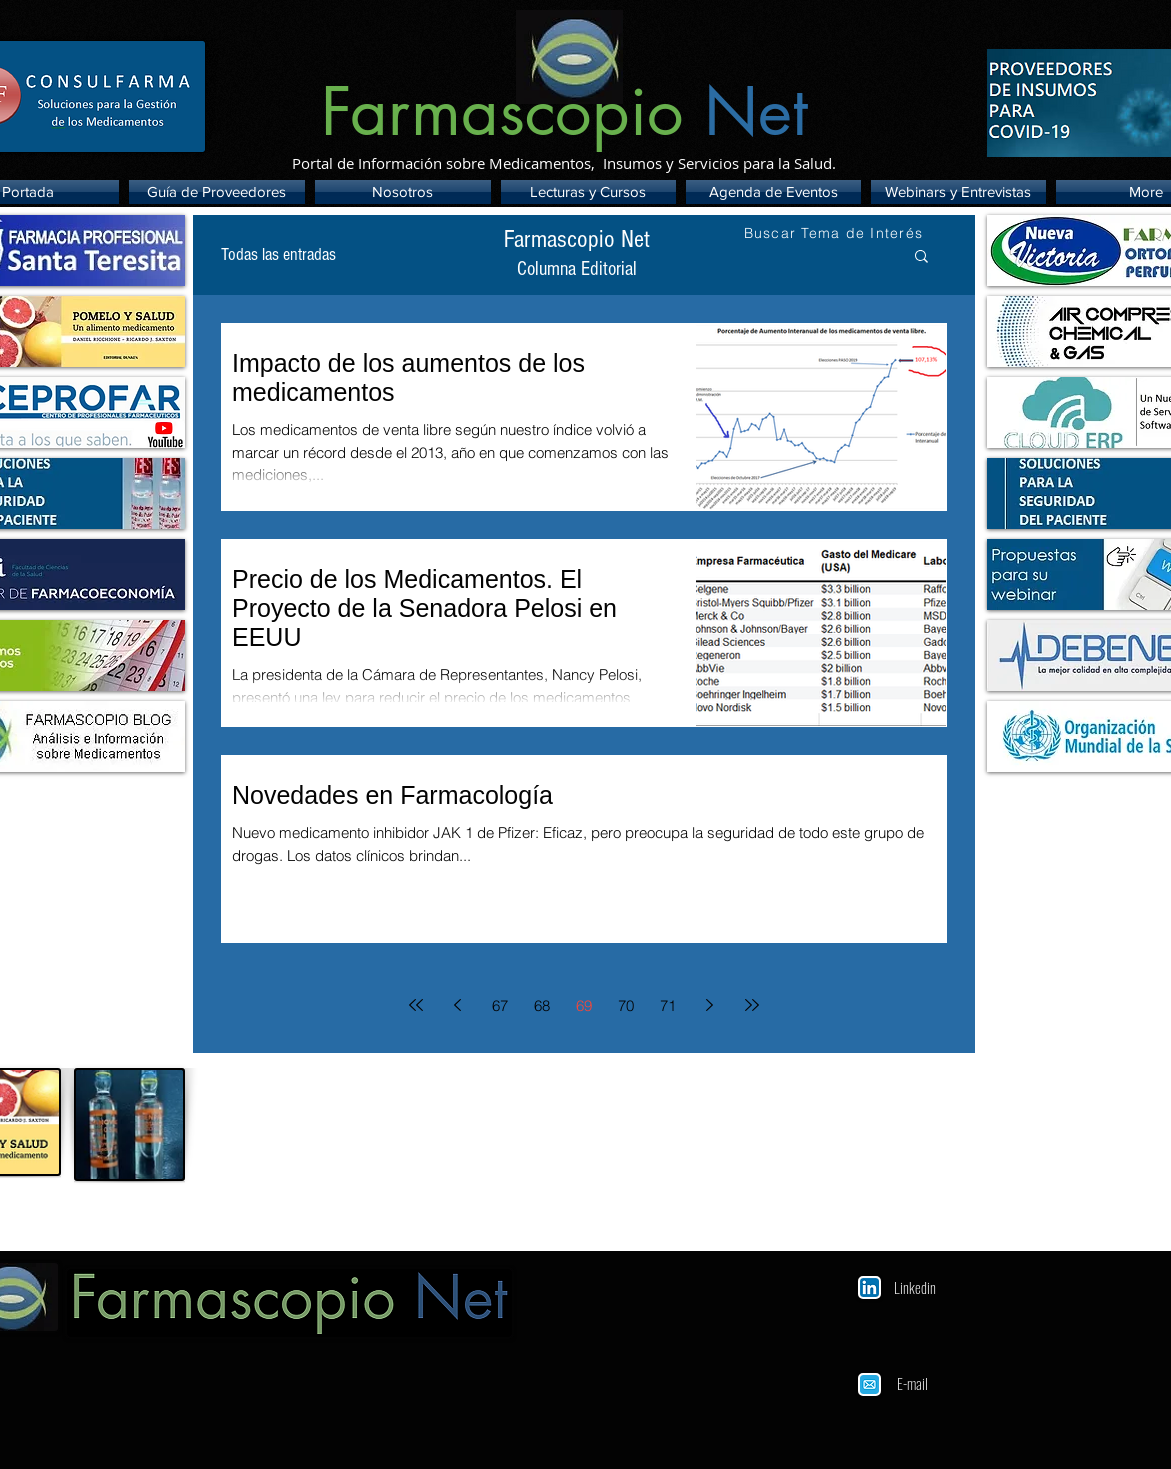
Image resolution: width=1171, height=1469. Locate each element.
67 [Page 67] (500, 1005)
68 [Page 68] (542, 1005)
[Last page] (752, 1005)
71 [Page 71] (668, 1005)
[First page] (416, 1005)
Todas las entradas (278, 254)
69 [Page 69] (584, 1005)
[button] (921, 257)
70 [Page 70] (626, 1005)
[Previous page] (458, 1005)
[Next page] (710, 1005)
